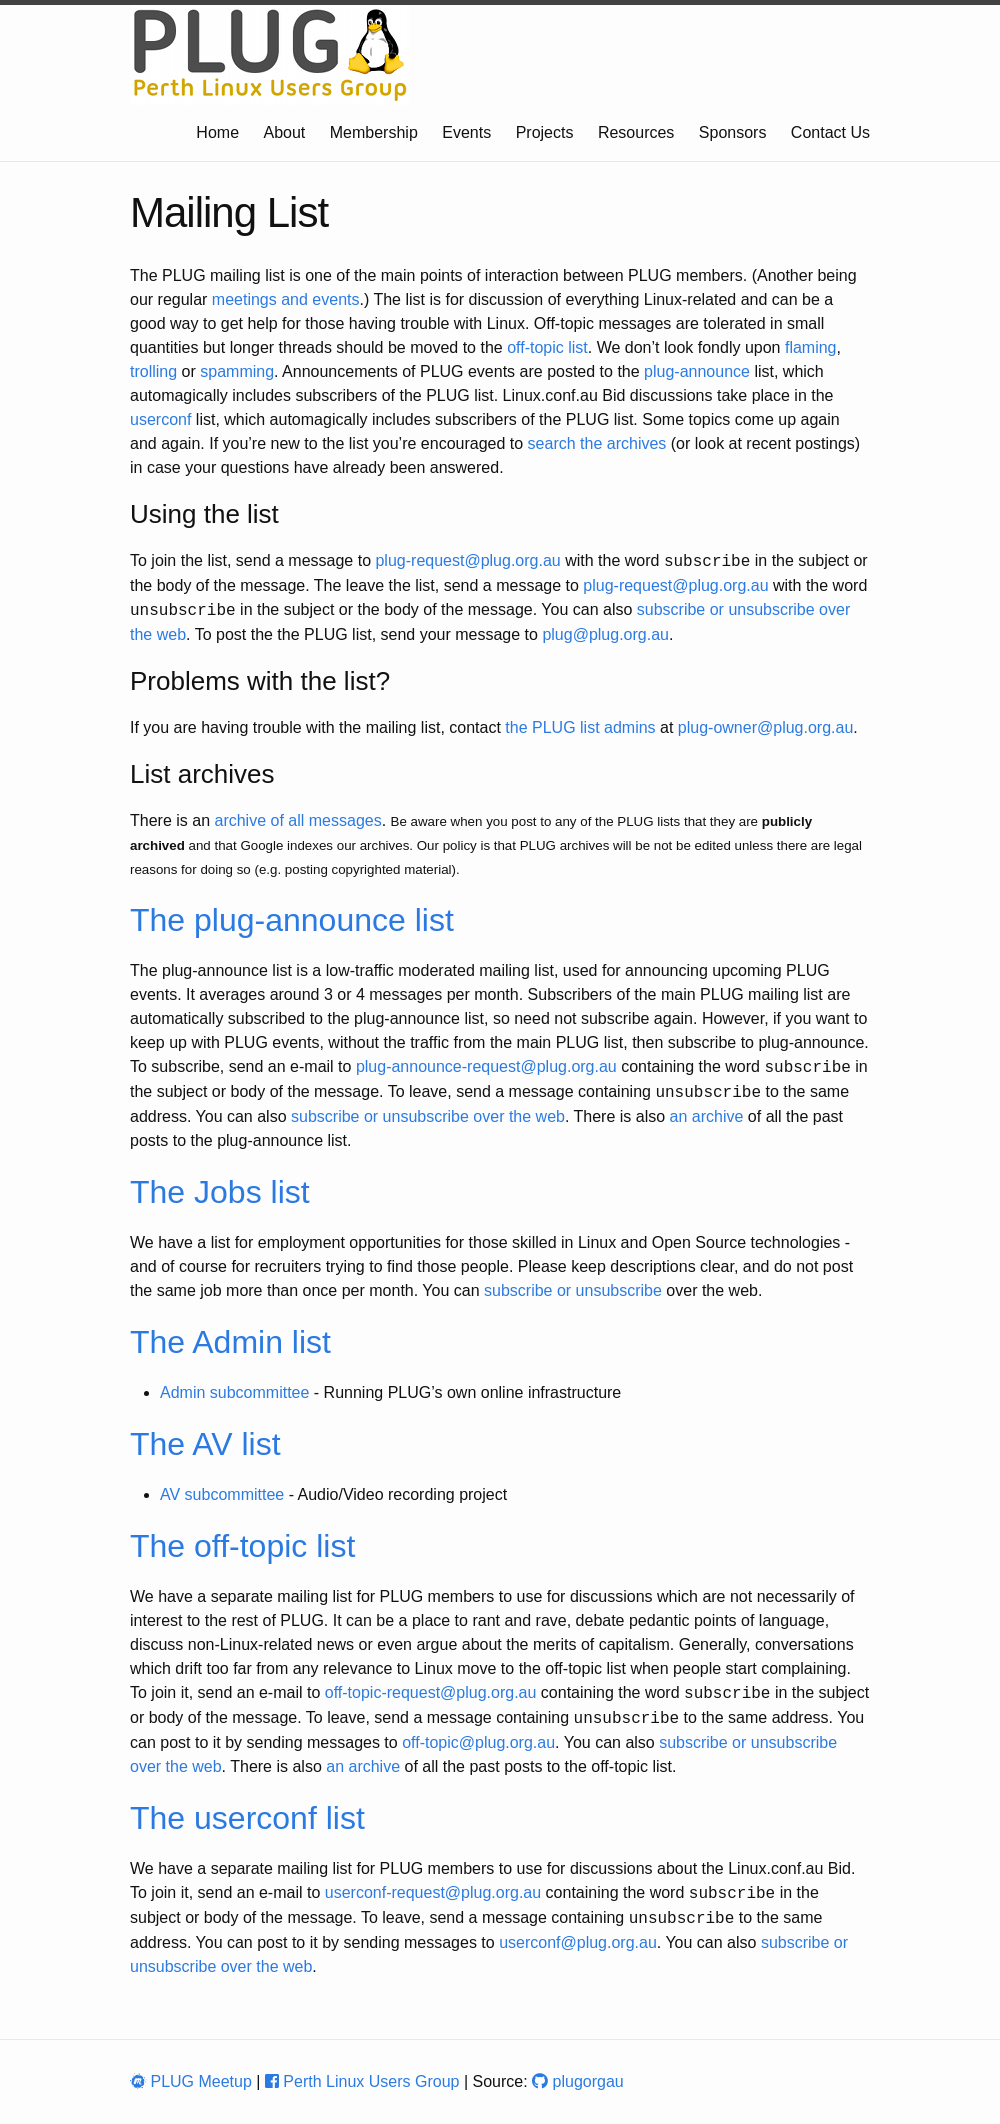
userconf (160, 419)
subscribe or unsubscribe (573, 1290)
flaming (811, 347)
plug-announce (697, 371)
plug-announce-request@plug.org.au (486, 1067)
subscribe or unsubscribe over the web (428, 1116)
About (285, 132)
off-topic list (547, 347)
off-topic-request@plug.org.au (431, 1693)
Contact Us (830, 132)
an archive (707, 1116)
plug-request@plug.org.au (467, 561)
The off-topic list (242, 1546)
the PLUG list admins (580, 727)
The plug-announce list (292, 920)
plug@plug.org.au (605, 634)
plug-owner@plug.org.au (765, 727)
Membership (374, 132)
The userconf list (247, 1818)
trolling (153, 371)
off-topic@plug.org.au (478, 1742)
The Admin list (230, 1342)
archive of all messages (297, 820)
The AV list (205, 1444)
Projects (545, 132)
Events (466, 132)
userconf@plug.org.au (578, 1942)
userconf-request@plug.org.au (433, 1893)
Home (217, 132)
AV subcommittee (222, 1494)
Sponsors (733, 132)
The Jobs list (220, 1192)
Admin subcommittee (234, 1392)
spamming (237, 371)
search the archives (597, 443)
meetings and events (286, 299)
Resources (636, 132)
